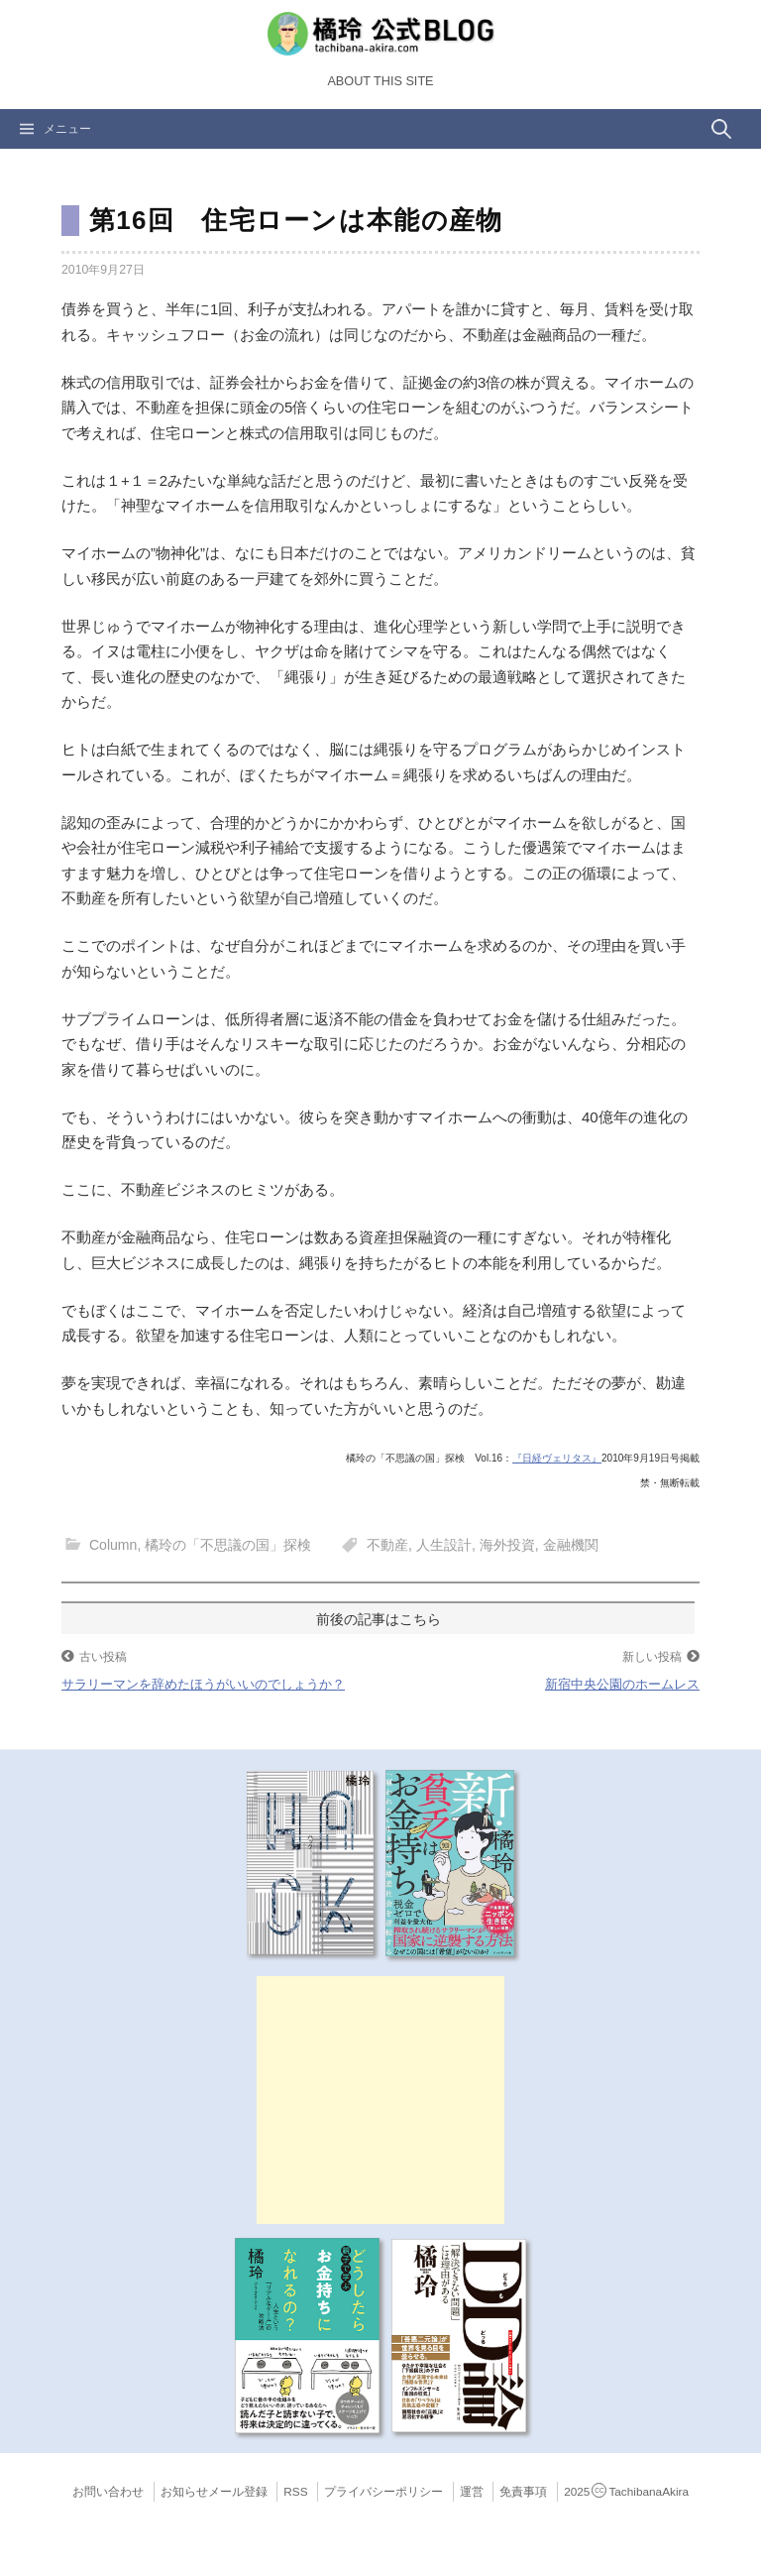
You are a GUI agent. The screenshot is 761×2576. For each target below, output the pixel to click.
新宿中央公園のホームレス (622, 1684)
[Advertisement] (380, 2100)
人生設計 (444, 1545)
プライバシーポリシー (383, 2492)
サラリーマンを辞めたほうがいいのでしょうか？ (203, 1684)
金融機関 (570, 1545)
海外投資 (507, 1545)
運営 (472, 2492)
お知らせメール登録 (214, 2492)
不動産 (387, 1545)
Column (113, 1545)
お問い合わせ (108, 2492)
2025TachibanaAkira (626, 2492)
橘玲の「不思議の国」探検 (228, 1545)
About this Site (380, 81)
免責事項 (523, 2492)
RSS (295, 2492)
